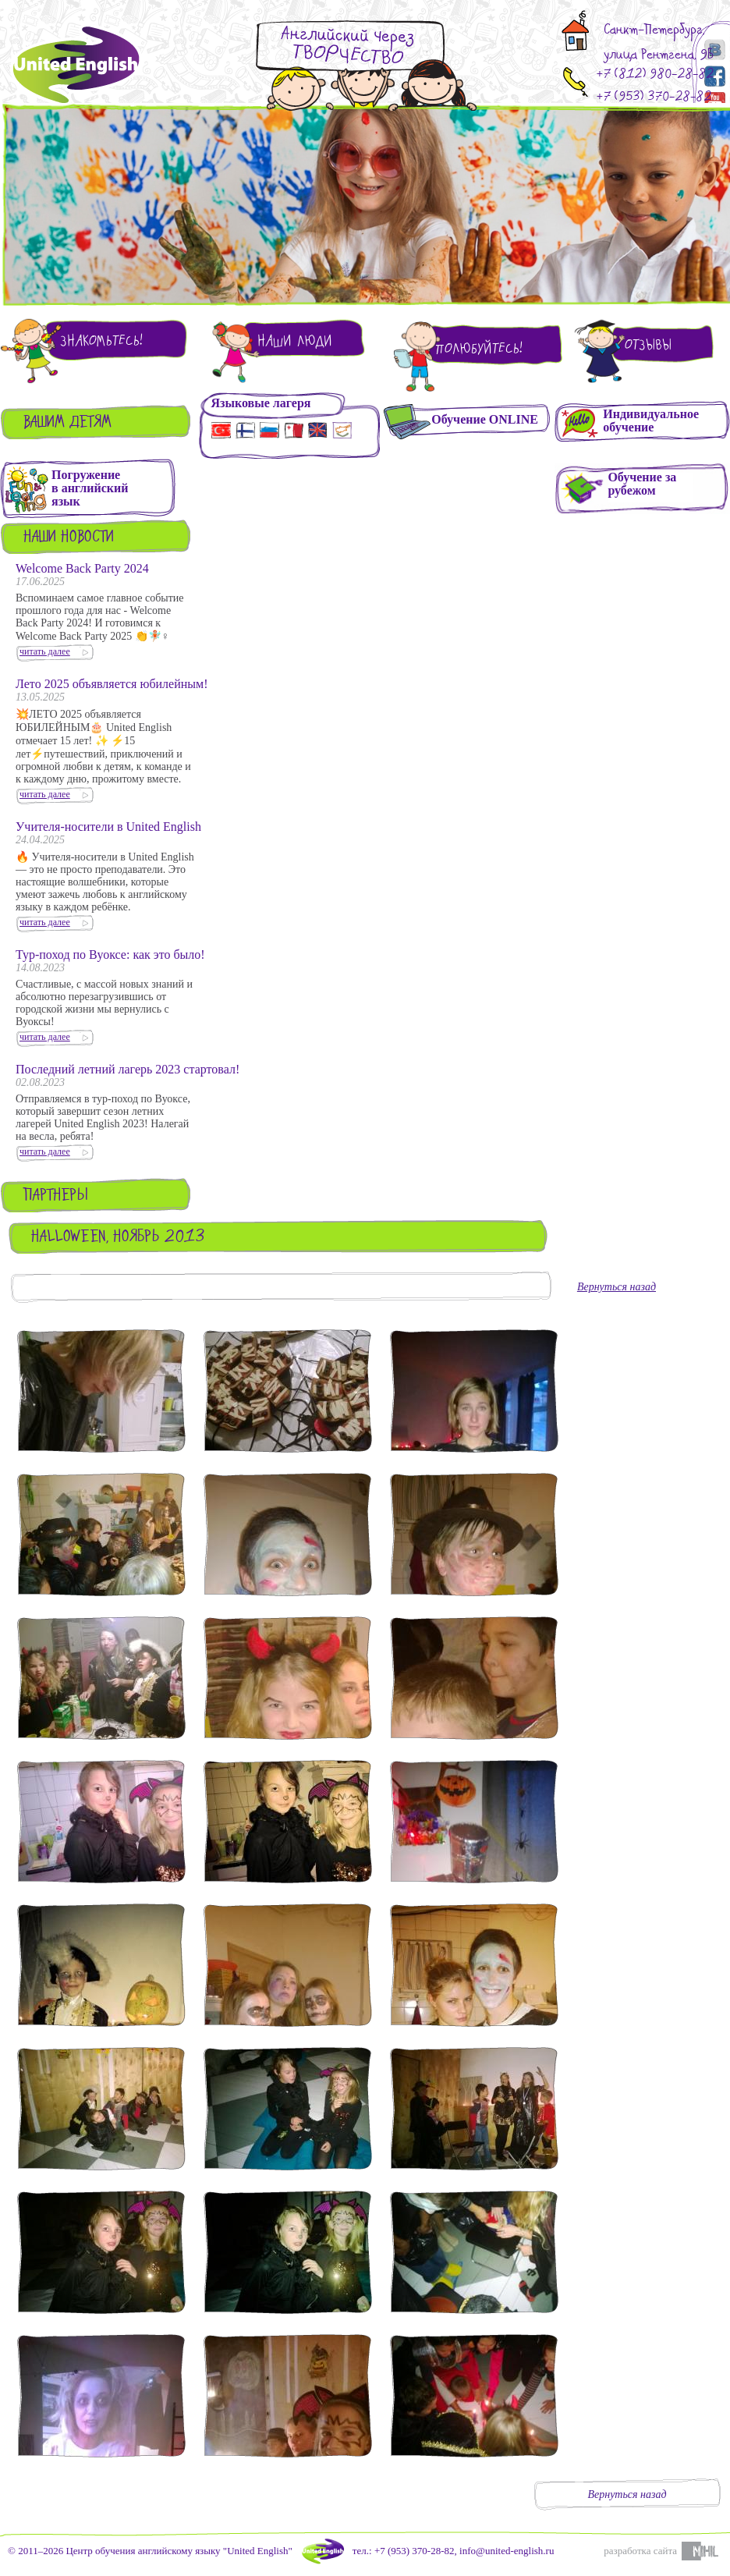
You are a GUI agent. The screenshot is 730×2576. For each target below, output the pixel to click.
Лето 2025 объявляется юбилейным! (112, 683)
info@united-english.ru (506, 2550)
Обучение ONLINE (484, 419)
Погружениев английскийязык (89, 488)
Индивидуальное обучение (651, 420)
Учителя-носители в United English (108, 826)
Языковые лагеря (260, 403)
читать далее (44, 651)
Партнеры (56, 1196)
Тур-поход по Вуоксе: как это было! (110, 954)
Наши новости (68, 538)
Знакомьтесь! (101, 341)
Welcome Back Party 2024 (82, 568)
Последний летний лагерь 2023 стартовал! (127, 1069)
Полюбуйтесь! (479, 349)
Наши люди (294, 341)
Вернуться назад (616, 1287)
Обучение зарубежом (642, 483)
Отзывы (648, 345)
